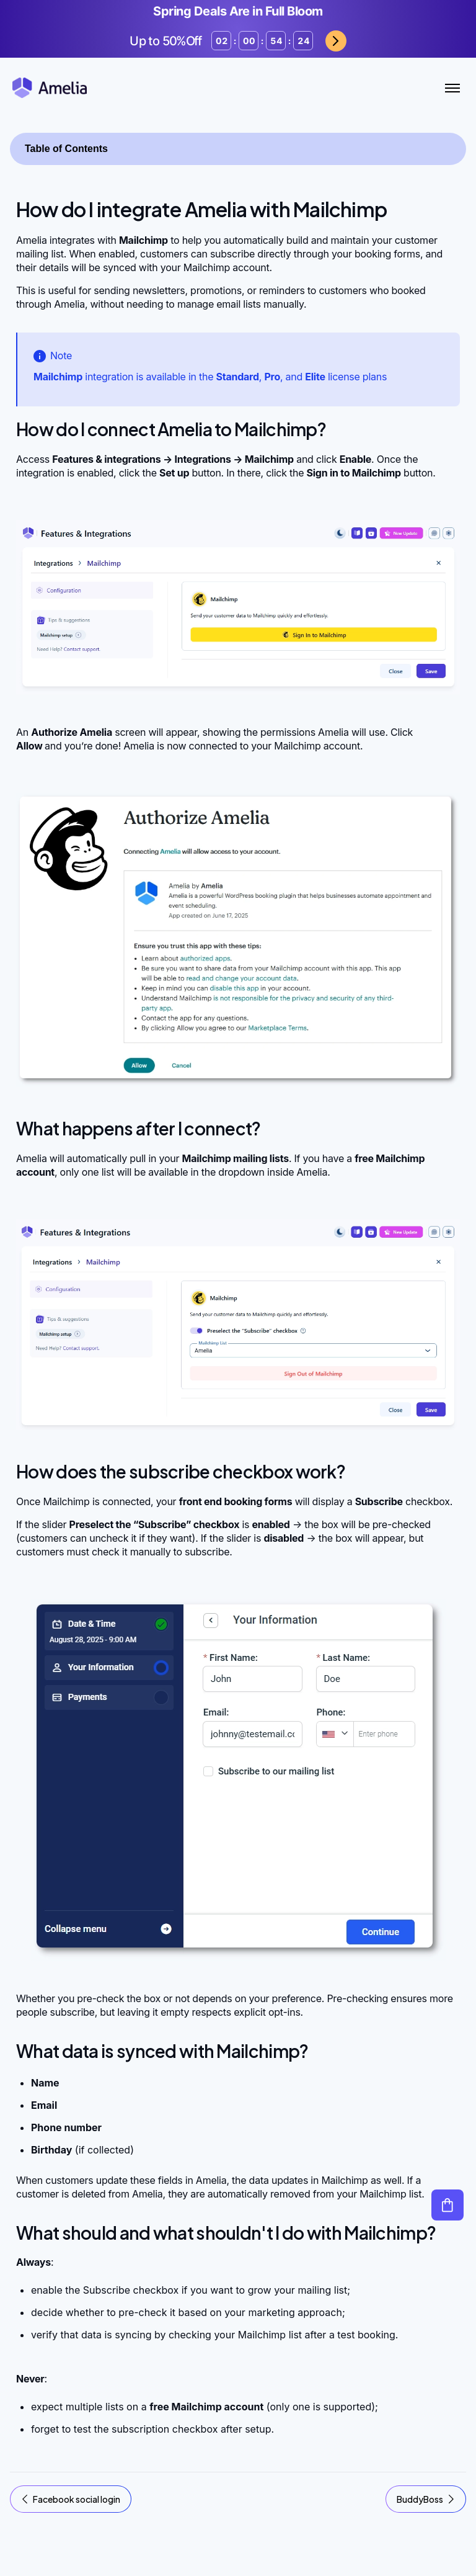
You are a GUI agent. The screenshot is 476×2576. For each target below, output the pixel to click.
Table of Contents (66, 148)
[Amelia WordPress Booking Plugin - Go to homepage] (49, 88)
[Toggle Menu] (452, 88)
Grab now (335, 40)
